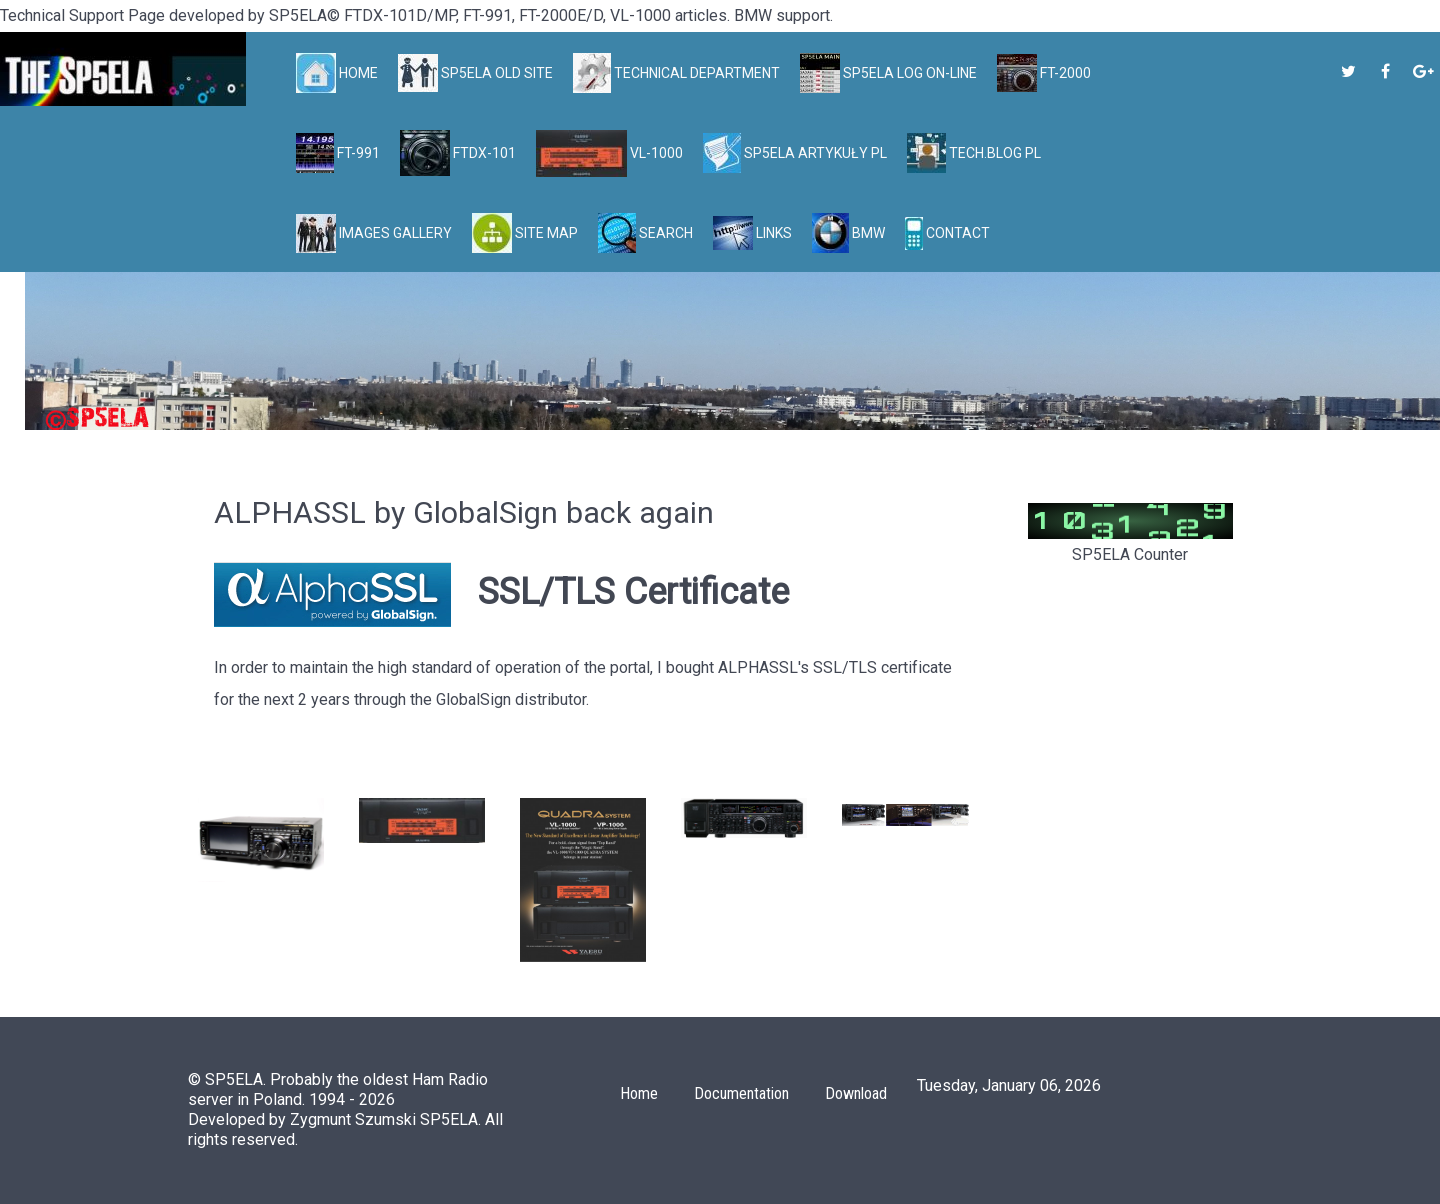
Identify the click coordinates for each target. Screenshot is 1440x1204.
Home (639, 1093)
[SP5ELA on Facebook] (1387, 71)
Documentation (741, 1093)
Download (856, 1093)
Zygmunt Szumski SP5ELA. (385, 1119)
